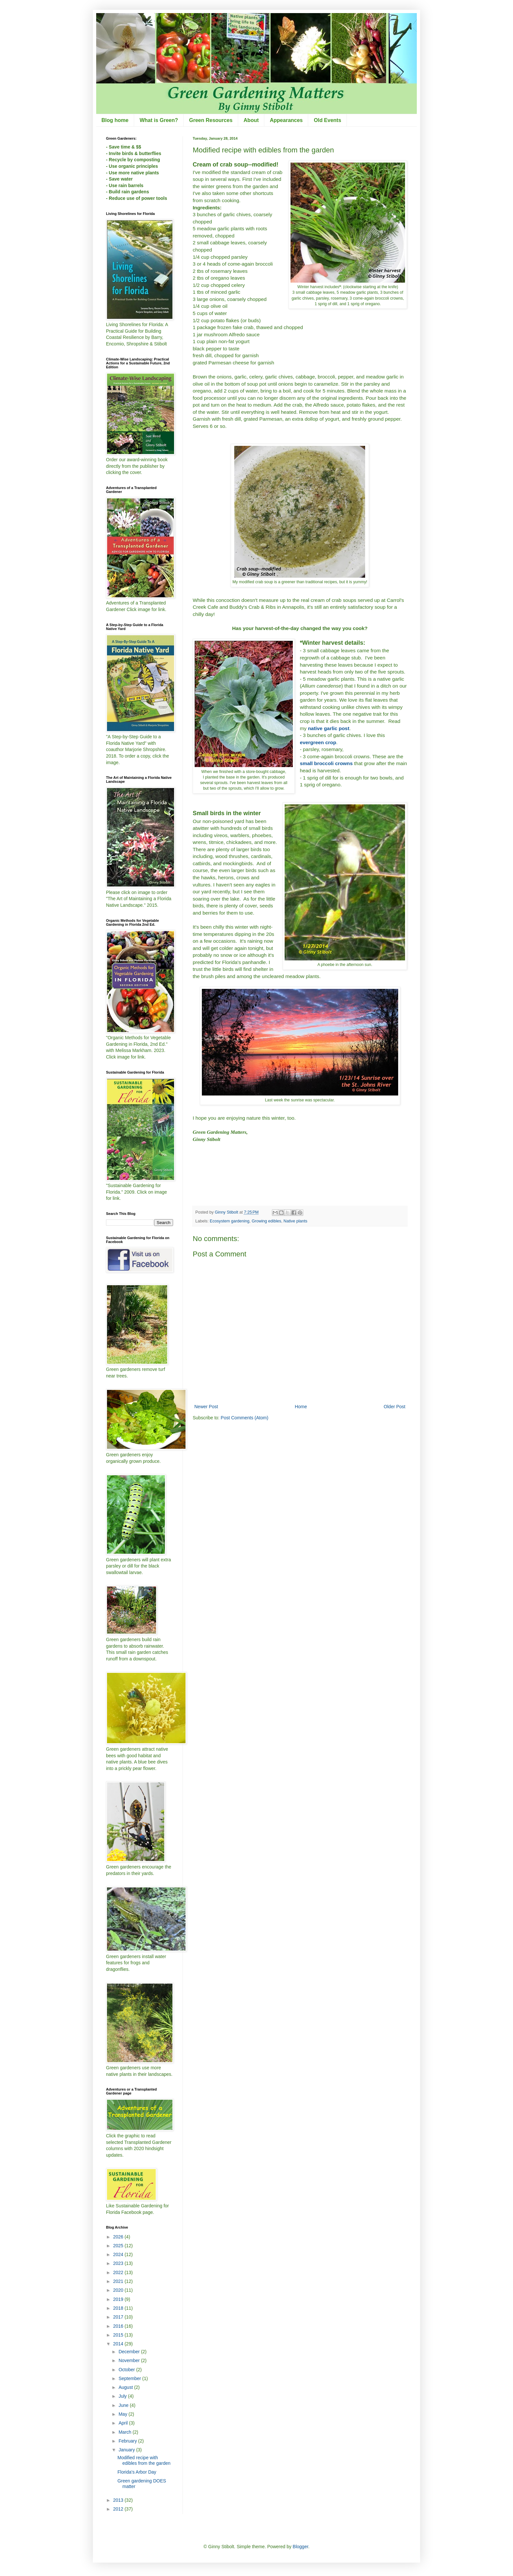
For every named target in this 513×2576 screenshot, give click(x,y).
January (127, 2449)
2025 (119, 2245)
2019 (119, 2299)
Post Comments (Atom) (244, 1417)
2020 (119, 2290)
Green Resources (211, 120)
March (125, 2432)
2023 (119, 2263)
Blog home (115, 120)
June (124, 2405)
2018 (119, 2308)
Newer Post (206, 1406)
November (129, 2360)
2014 (119, 2343)
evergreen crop (318, 742)
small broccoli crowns (326, 763)
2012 (119, 2509)
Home (301, 1406)
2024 (119, 2254)
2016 (119, 2326)
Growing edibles (266, 1221)
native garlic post (328, 728)
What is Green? (159, 120)
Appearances (286, 120)
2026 (119, 2236)
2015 (119, 2335)
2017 (119, 2317)
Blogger (300, 2546)
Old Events (327, 120)
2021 (119, 2281)
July (123, 2396)
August (126, 2387)
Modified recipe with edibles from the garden (143, 2460)
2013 (119, 2500)
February (128, 2441)
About (251, 120)
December (129, 2351)
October (127, 2369)
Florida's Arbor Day (136, 2472)
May (123, 2414)
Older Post (394, 1406)
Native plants (296, 1221)
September (130, 2378)
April (123, 2423)
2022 (119, 2272)
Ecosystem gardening (229, 1221)
